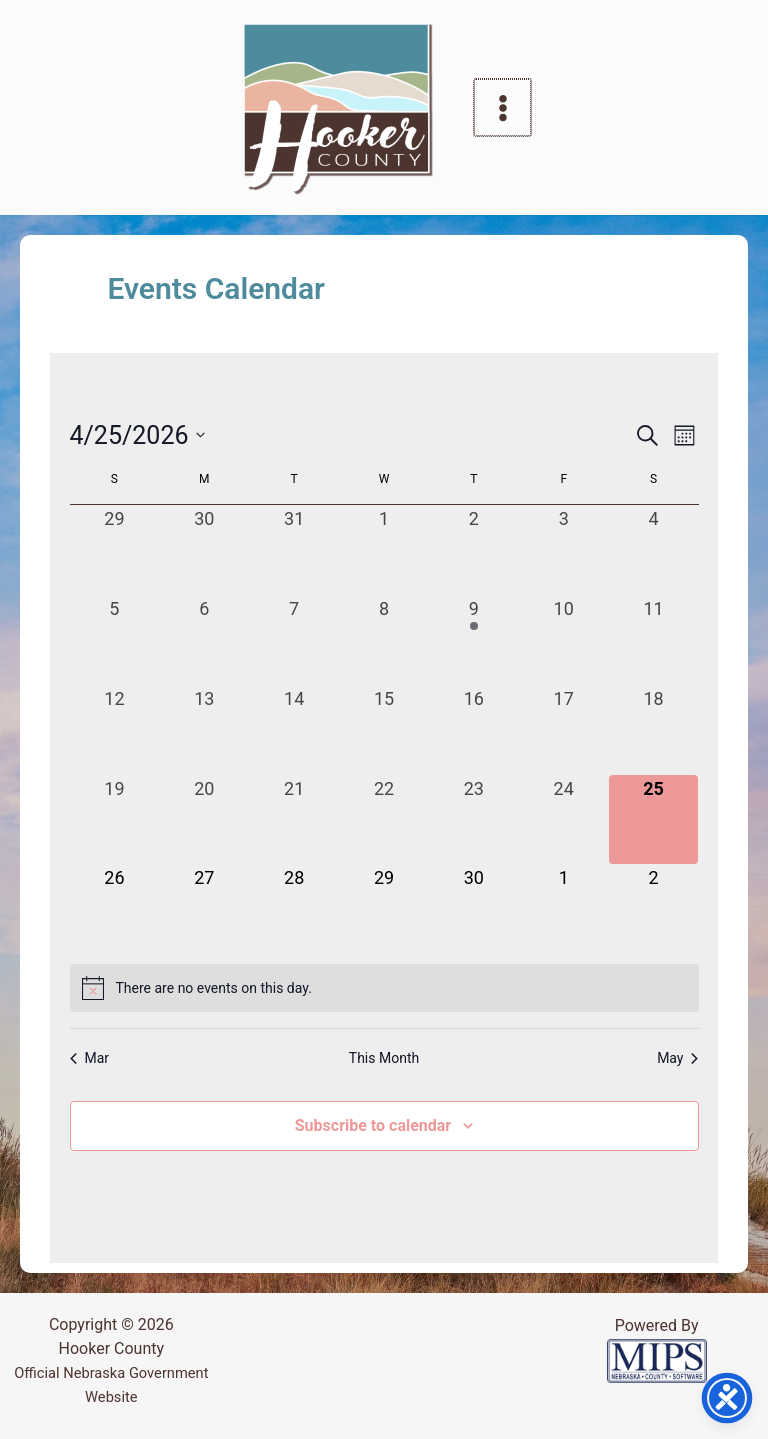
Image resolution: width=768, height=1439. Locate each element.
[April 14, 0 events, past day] (294, 730)
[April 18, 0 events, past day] (654, 730)
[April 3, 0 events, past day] (564, 550)
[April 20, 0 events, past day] (204, 820)
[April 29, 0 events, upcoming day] (384, 909)
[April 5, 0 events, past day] (115, 640)
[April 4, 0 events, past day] (654, 550)
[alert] (384, 988)
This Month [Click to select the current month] (384, 1058)
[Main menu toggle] (503, 108)
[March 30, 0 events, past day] (204, 550)
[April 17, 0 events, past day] (564, 730)
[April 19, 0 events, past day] (115, 820)
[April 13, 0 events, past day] (204, 730)
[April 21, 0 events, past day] (294, 820)
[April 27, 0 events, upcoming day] (204, 909)
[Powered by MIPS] (657, 1359)
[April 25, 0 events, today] (654, 820)
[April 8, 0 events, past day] (384, 640)
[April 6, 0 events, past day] (204, 640)
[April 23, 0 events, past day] (474, 820)
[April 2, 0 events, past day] (474, 550)
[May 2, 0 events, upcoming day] (654, 909)
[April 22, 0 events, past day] (384, 820)
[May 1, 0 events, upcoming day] (564, 909)
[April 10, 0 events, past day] (564, 640)
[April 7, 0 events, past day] (294, 640)
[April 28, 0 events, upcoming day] (294, 909)
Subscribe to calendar (373, 1125)
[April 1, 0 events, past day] (384, 550)
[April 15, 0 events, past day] (384, 730)
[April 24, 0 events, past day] (564, 820)
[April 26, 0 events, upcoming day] (115, 909)
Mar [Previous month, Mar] (90, 1058)
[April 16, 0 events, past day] (474, 730)
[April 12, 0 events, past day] (115, 730)
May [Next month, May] (677, 1058)
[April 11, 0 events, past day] (654, 640)
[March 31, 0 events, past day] (294, 550)
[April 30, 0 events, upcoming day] (474, 909)
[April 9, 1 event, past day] (474, 640)
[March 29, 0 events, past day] (115, 550)
